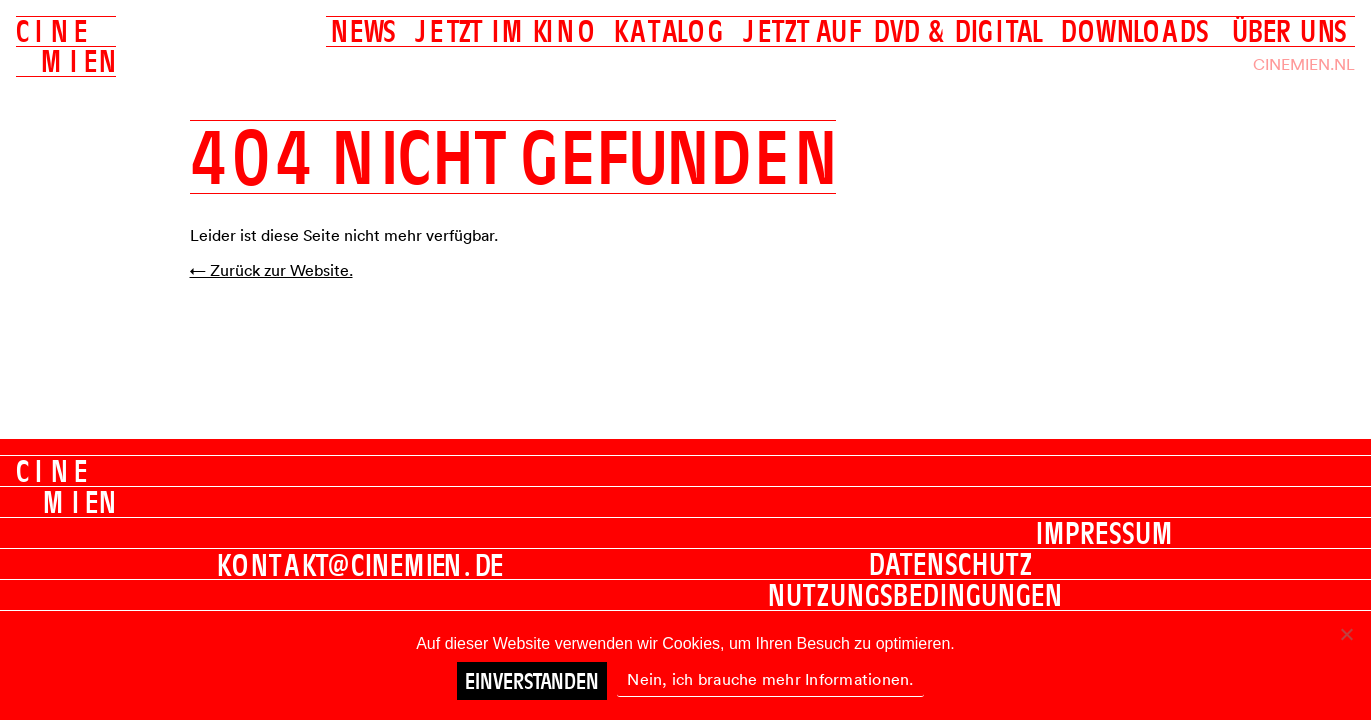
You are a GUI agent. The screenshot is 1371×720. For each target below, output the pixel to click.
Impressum (1104, 533)
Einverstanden (532, 681)
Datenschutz (951, 564)
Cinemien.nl (1304, 64)
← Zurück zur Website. (271, 270)
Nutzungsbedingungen (915, 595)
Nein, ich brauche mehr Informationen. (770, 679)
